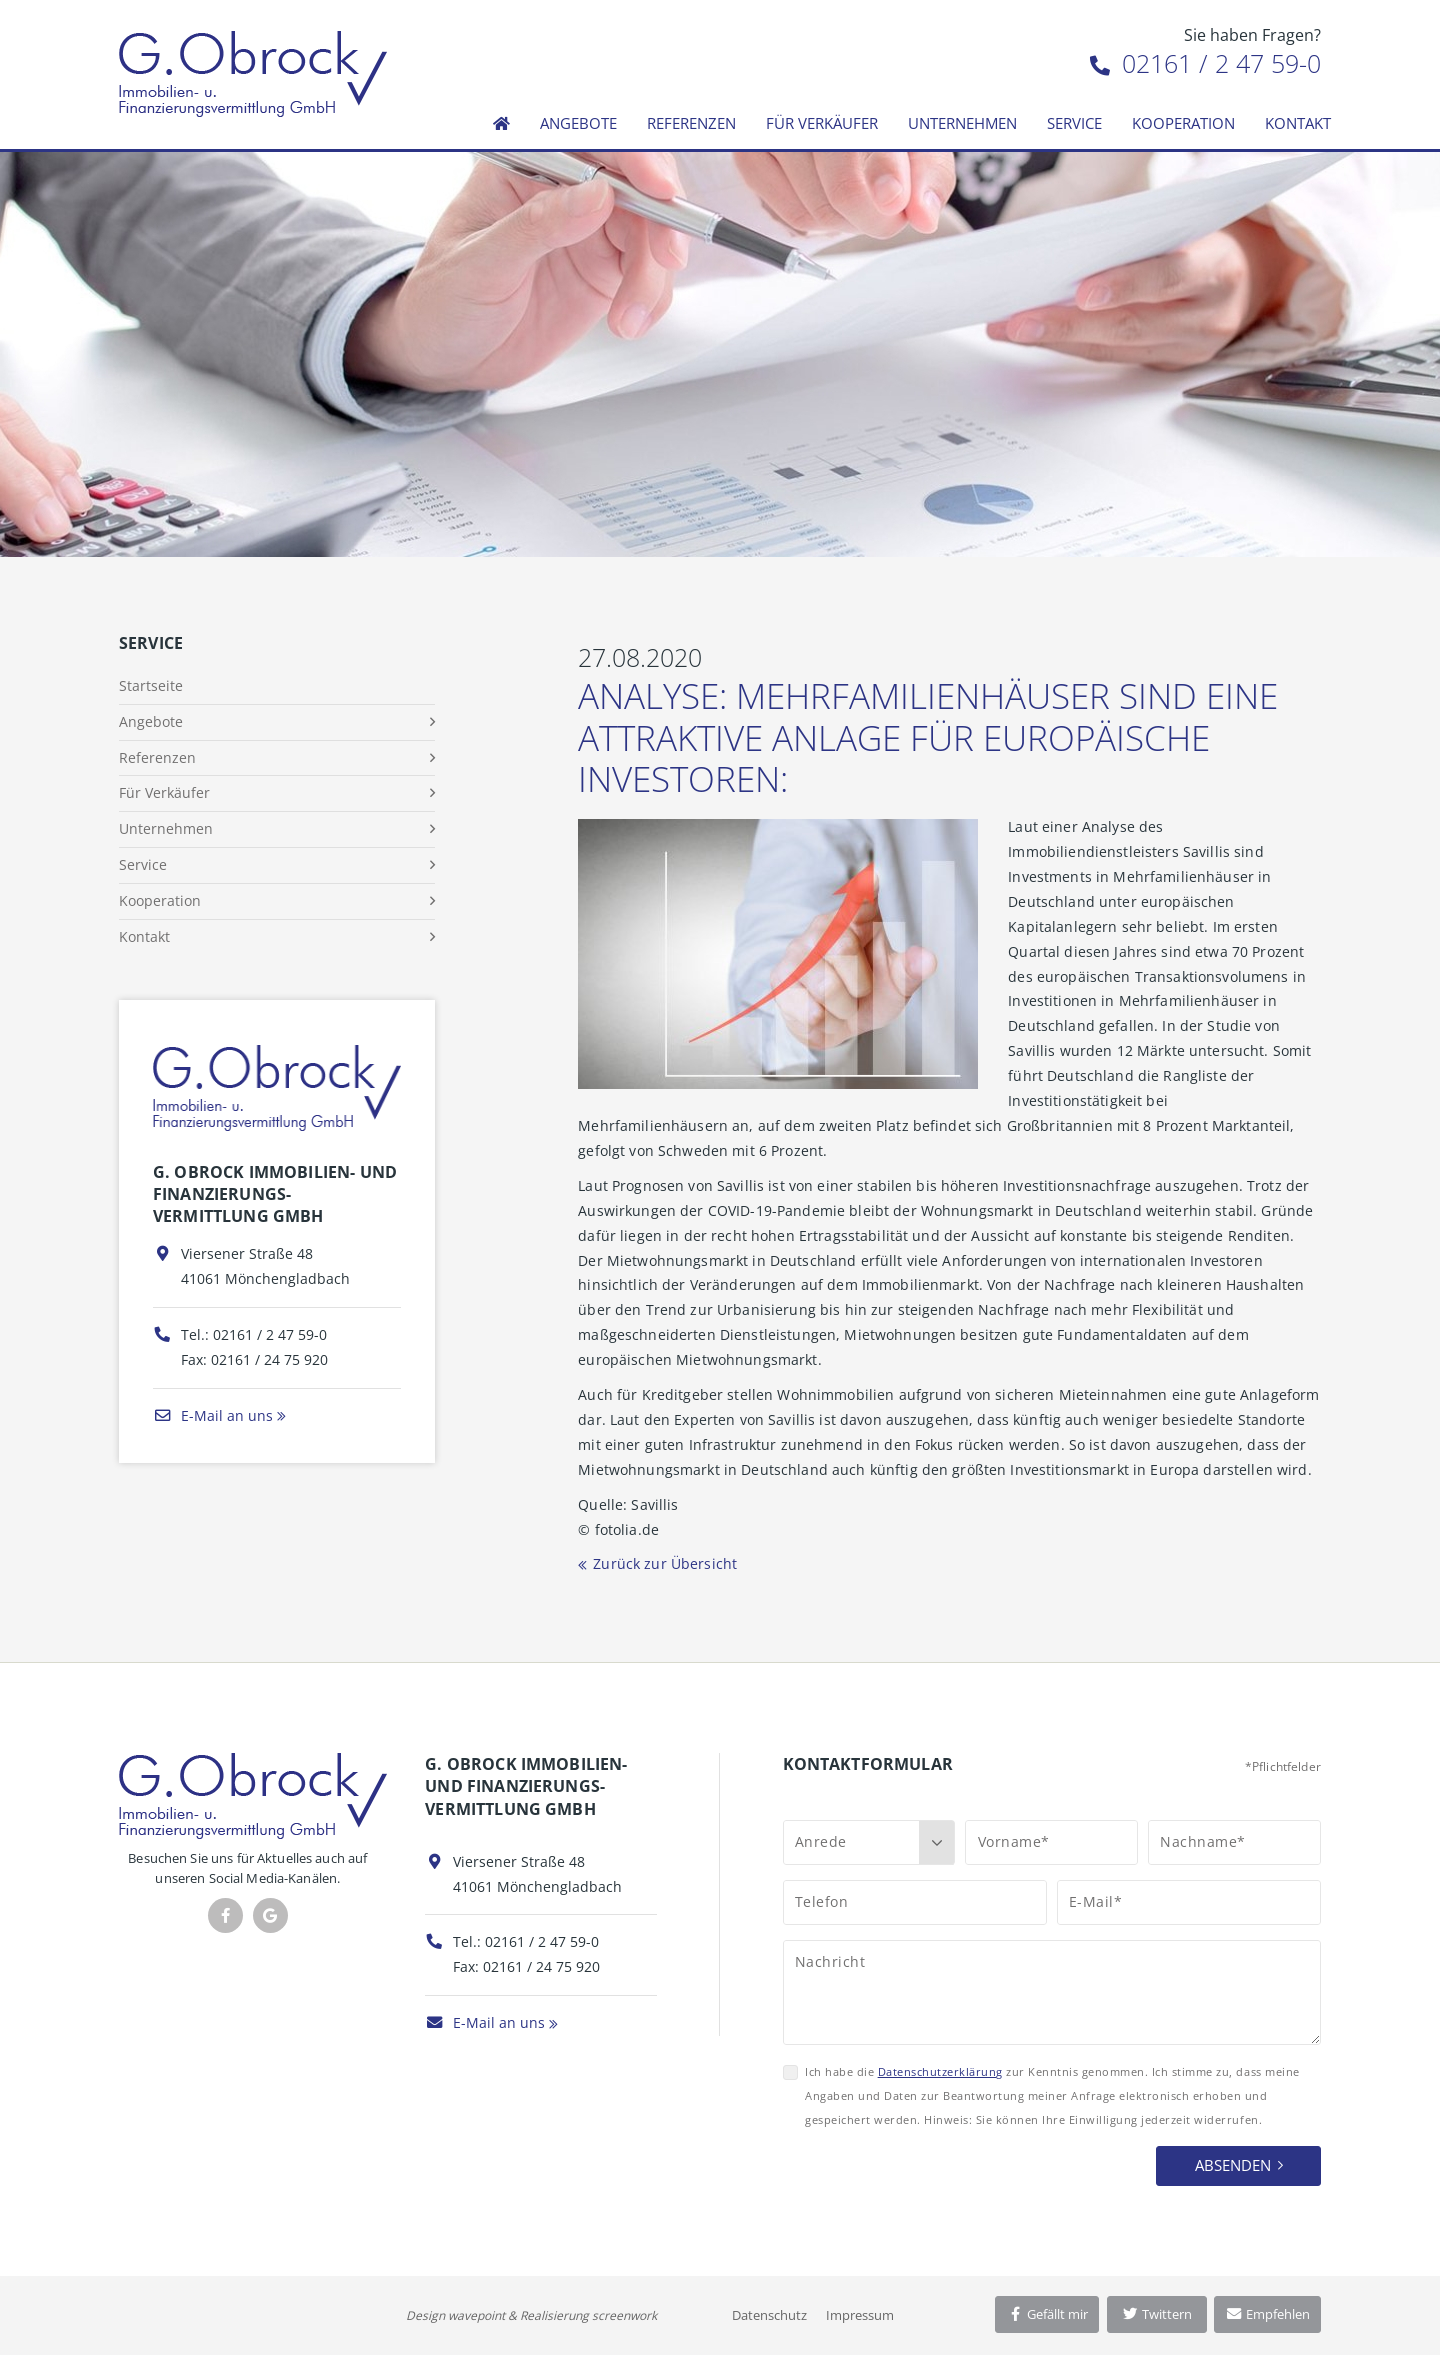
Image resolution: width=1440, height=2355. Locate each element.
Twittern (1156, 2314)
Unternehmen (962, 123)
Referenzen (691, 123)
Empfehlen (1267, 2314)
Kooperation (1183, 123)
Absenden (1233, 2165)
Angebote (578, 123)
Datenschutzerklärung (940, 2071)
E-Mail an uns (213, 1415)
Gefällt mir (1047, 2314)
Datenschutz (769, 2315)
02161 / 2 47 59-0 (1205, 63)
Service (1074, 123)
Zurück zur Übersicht (665, 1563)
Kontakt (1298, 123)
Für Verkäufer (822, 123)
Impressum (860, 2315)
